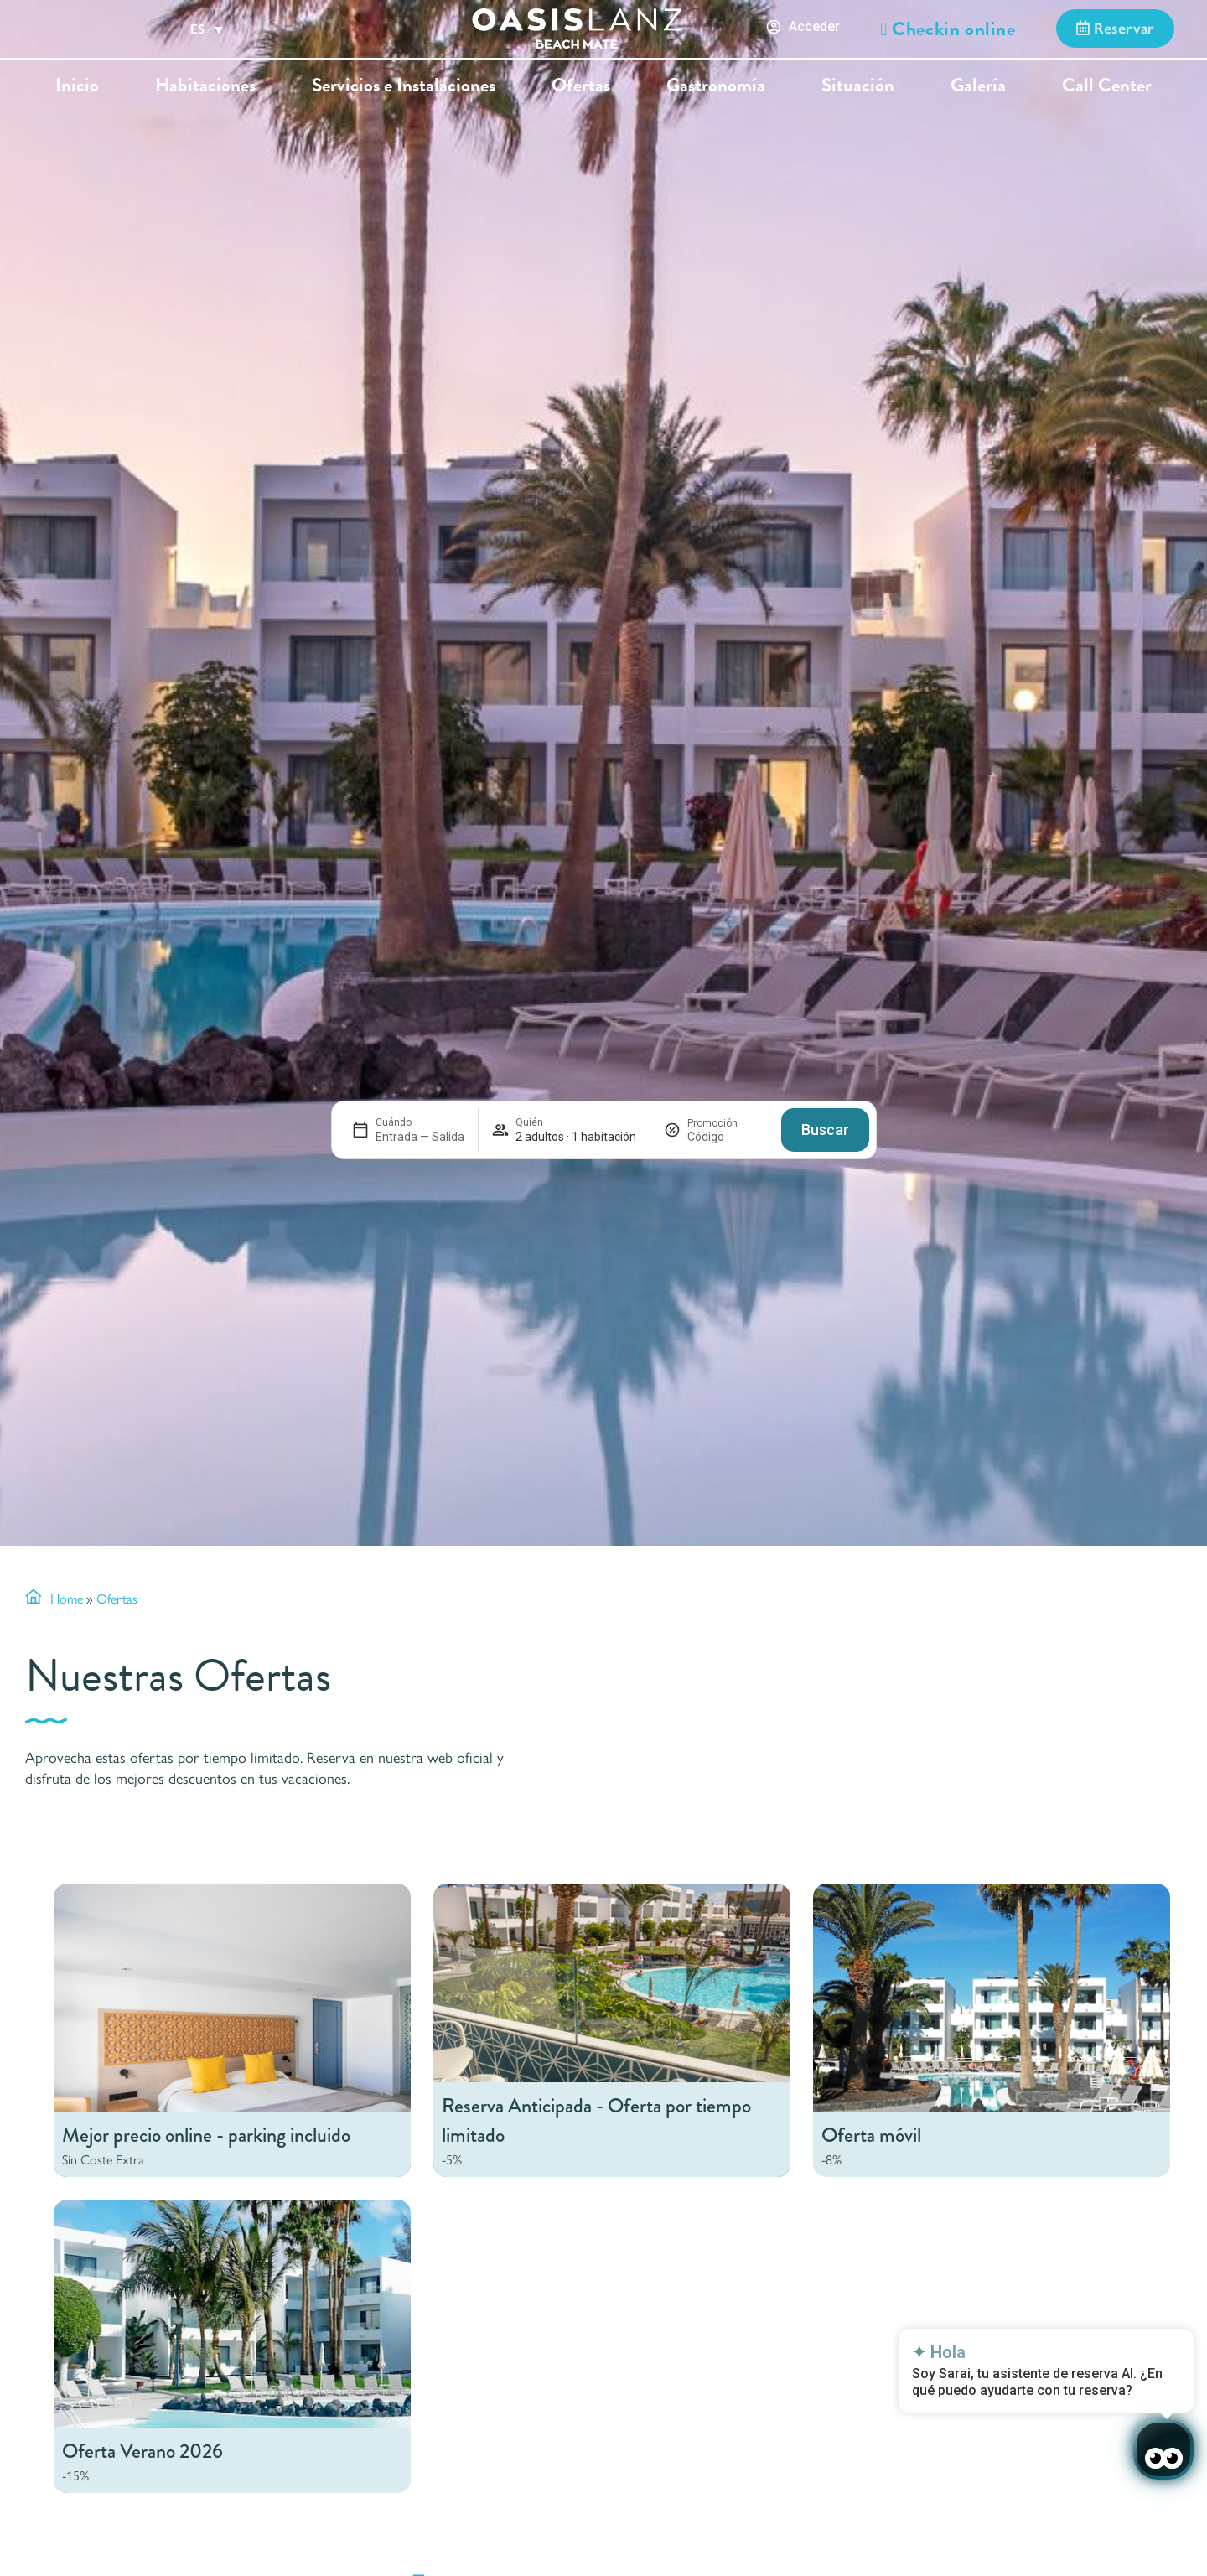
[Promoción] (727, 1136)
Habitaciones (205, 85)
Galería (978, 85)
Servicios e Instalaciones (403, 85)
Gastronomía (715, 85)
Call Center (1107, 85)
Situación (857, 85)
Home (66, 1598)
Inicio (77, 85)
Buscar (825, 1129)
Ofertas (581, 85)
